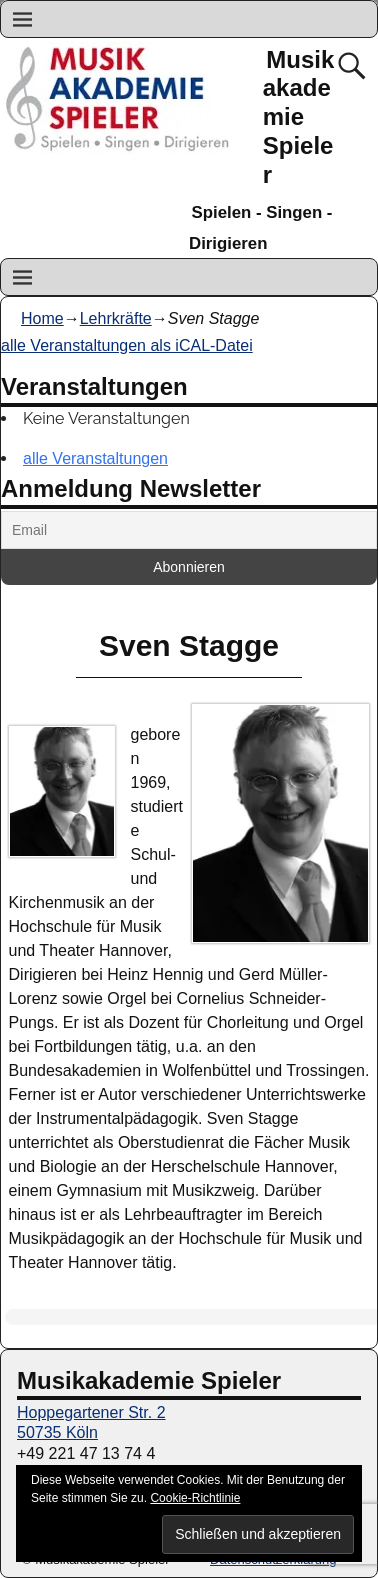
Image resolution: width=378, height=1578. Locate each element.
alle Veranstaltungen (95, 458)
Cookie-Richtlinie (195, 1498)
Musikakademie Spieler (299, 117)
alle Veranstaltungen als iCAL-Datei (127, 345)
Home (42, 318)
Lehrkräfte (116, 318)
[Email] (189, 530)
